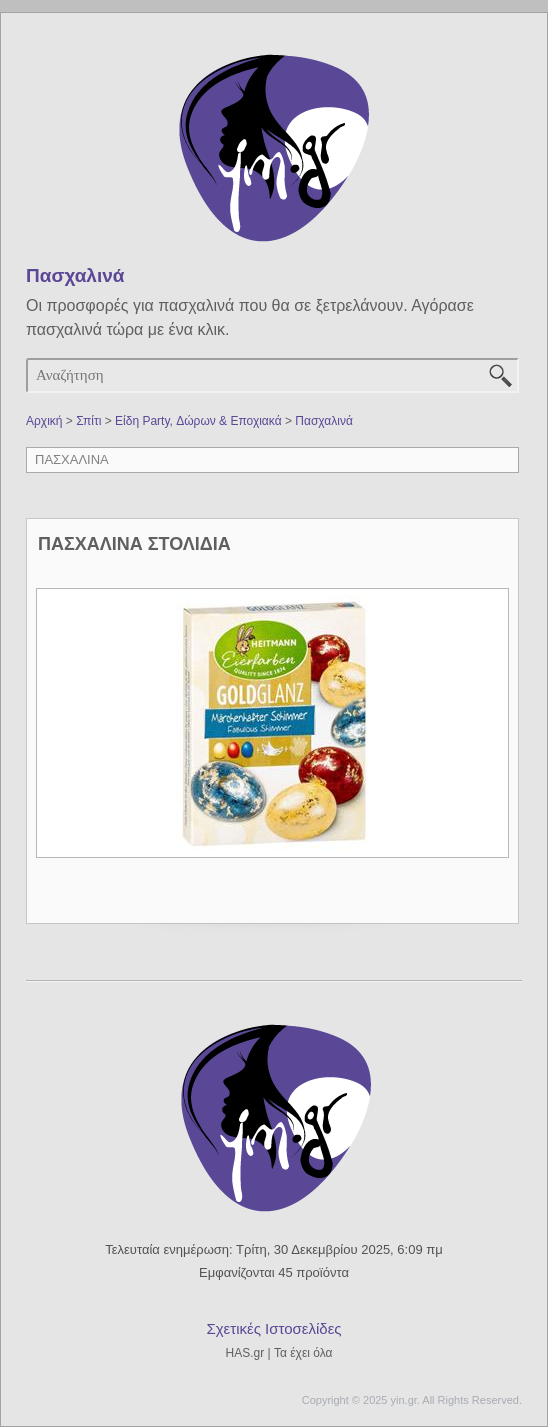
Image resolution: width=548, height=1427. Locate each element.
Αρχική (44, 421)
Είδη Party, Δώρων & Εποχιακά (198, 421)
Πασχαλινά (324, 421)
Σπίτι (88, 421)
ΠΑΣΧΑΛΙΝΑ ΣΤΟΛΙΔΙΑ (134, 544)
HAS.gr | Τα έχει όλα (279, 1353)
